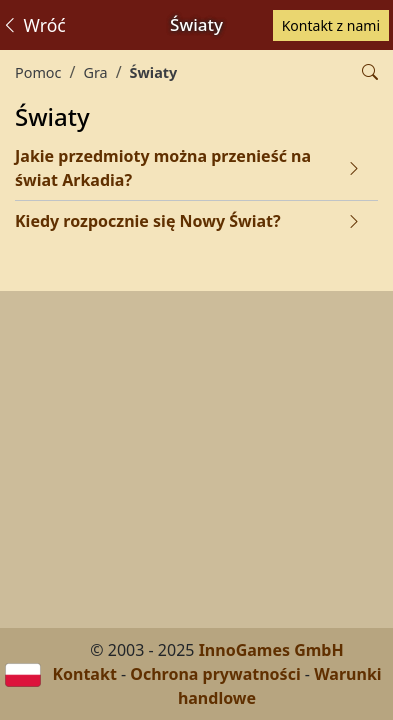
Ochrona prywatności (215, 674)
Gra (95, 72)
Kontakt (84, 674)
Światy (154, 72)
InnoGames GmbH (271, 650)
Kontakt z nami (331, 25)
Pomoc (38, 72)
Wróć (33, 25)
